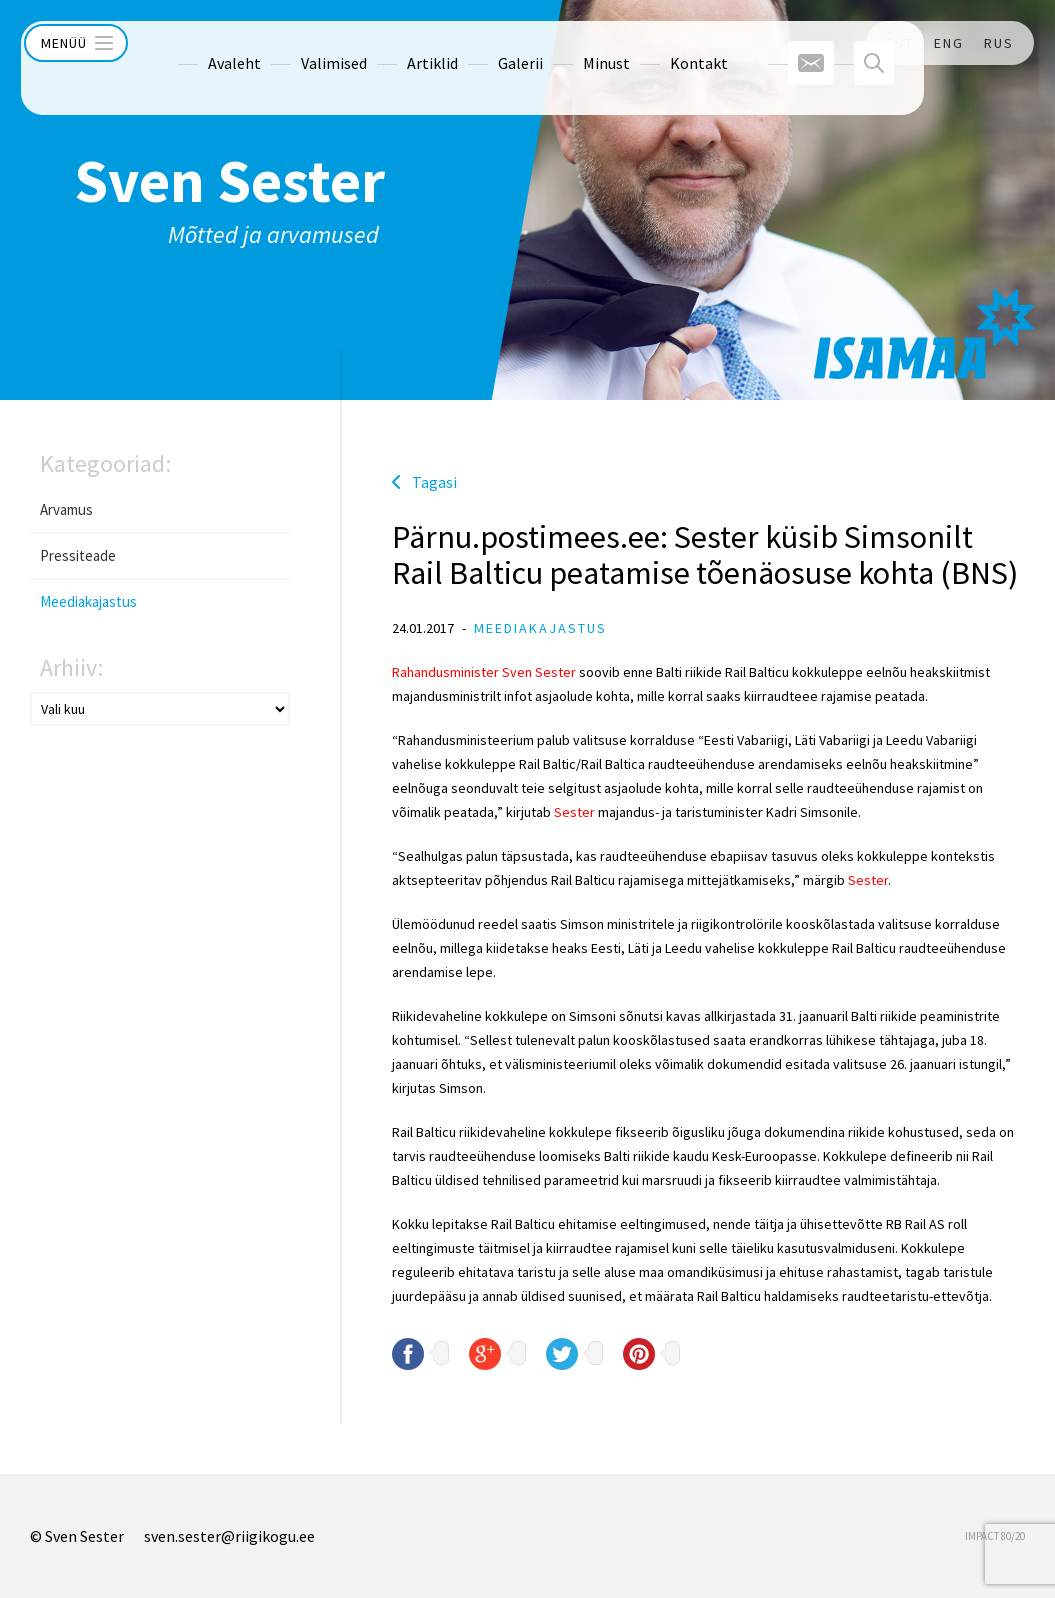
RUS (999, 43)
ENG (949, 43)
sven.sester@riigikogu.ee (229, 1536)
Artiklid (392, 43)
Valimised (294, 43)
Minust (566, 43)
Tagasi (434, 482)
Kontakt (659, 43)
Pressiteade (78, 555)
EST (900, 43)
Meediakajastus (88, 601)
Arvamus (66, 509)
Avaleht (194, 43)
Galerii (480, 43)
